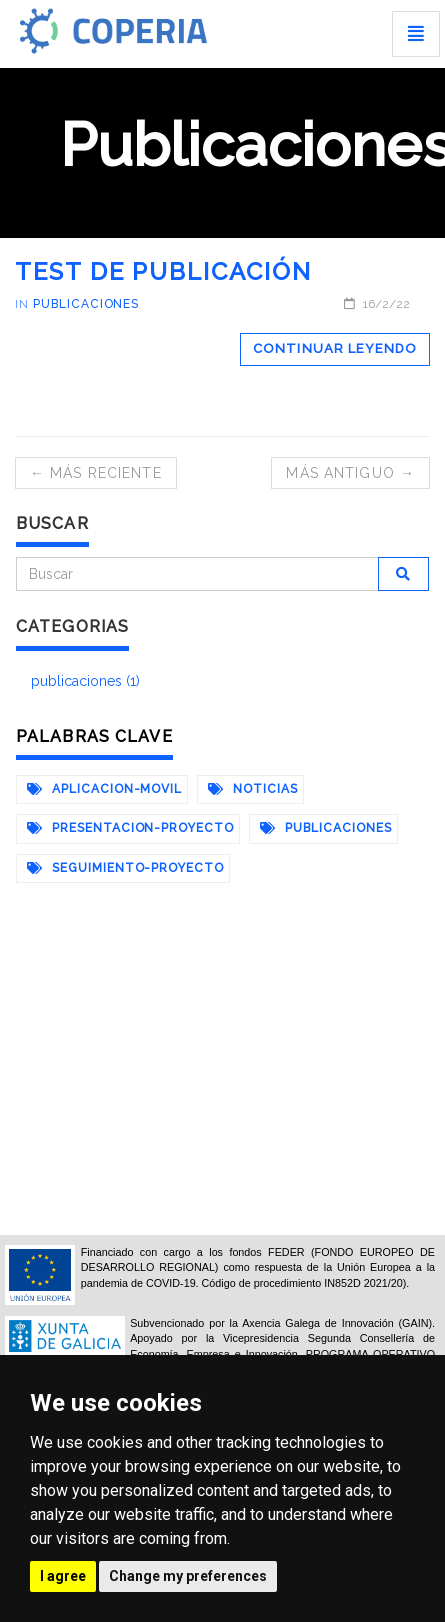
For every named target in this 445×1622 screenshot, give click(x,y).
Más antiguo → (350, 473)
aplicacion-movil (104, 789)
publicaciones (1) (85, 681)
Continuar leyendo (335, 348)
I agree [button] (63, 1576)
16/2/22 (377, 304)
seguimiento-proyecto (125, 868)
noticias (253, 789)
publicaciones (86, 304)
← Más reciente (96, 473)
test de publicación (163, 271)
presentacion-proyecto (130, 828)
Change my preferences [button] (188, 1576)
